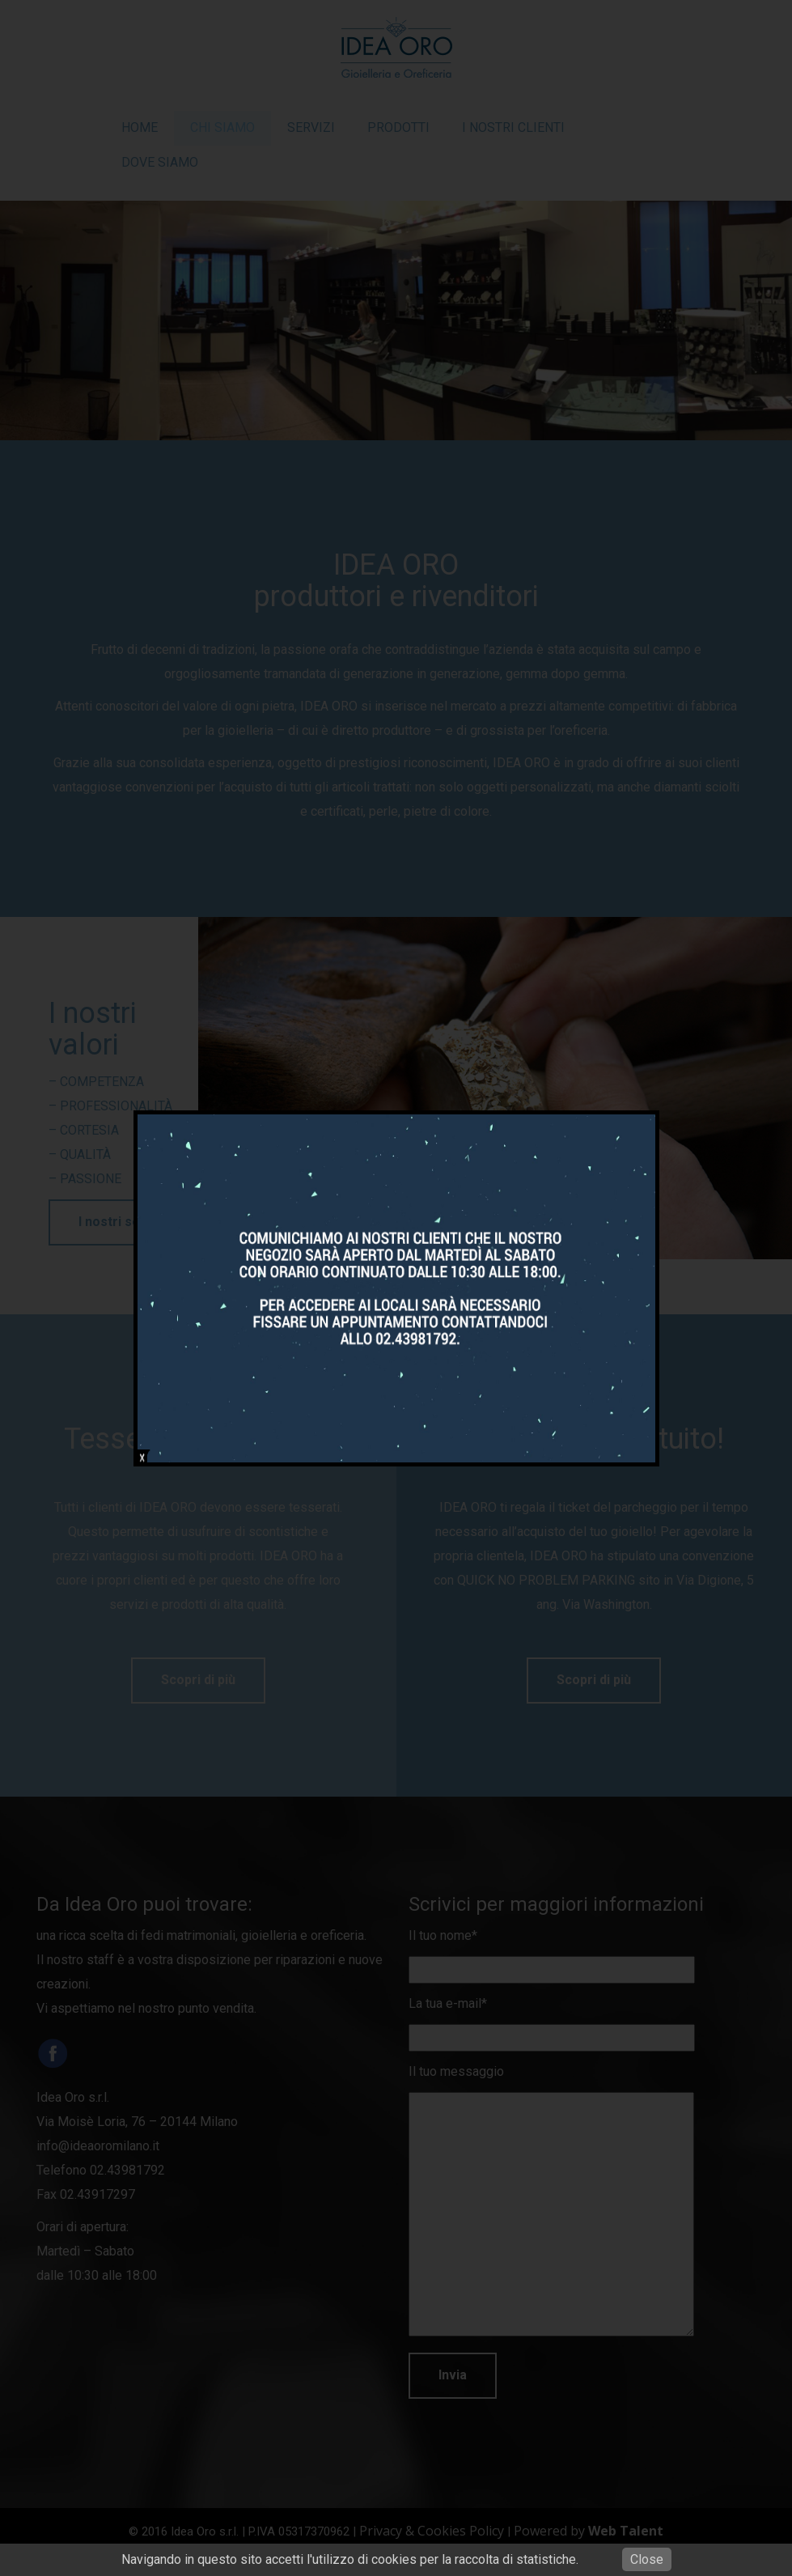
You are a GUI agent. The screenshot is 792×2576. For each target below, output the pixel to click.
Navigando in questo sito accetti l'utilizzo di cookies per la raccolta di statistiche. (349, 2559)
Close (646, 2559)
